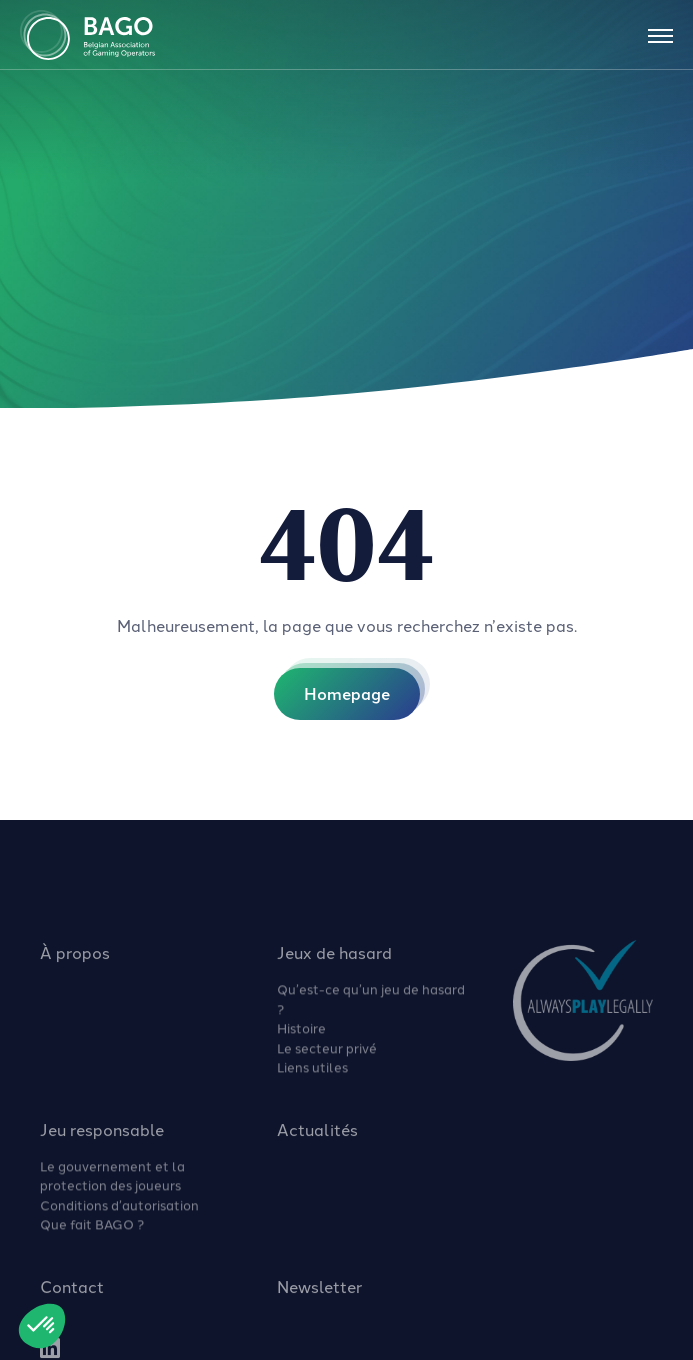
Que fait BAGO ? (92, 1232)
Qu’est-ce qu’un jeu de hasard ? (371, 1007)
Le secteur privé (327, 1056)
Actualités (317, 1138)
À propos (75, 961)
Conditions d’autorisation (119, 1213)
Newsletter (319, 1295)
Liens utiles (312, 1075)
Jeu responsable (102, 1138)
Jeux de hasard (334, 961)
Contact (72, 1295)
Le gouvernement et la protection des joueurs (112, 1184)
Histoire (301, 1036)
